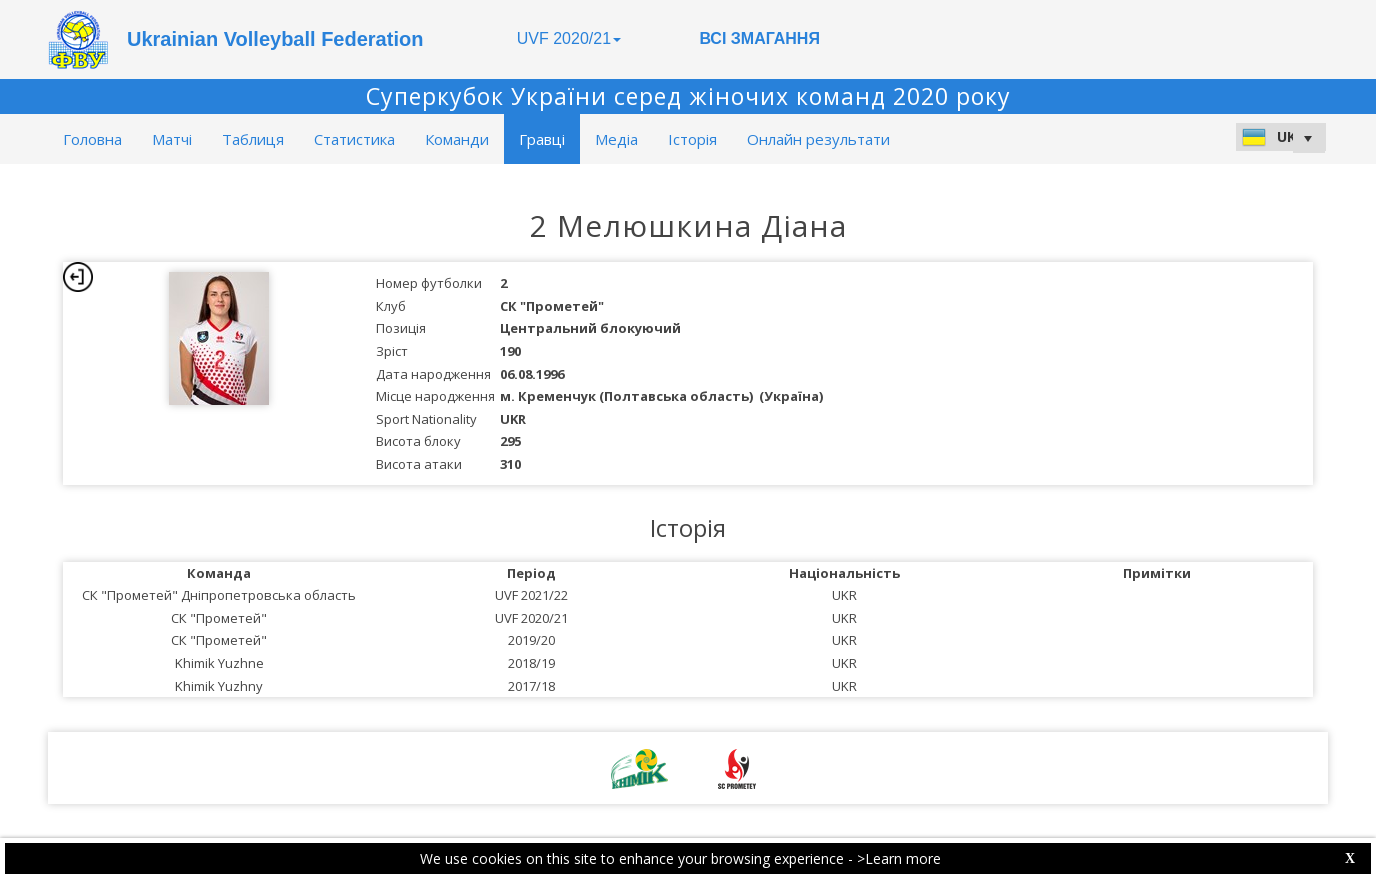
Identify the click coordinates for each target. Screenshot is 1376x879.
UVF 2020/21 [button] (569, 38)
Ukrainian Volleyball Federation (275, 39)
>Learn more (899, 858)
